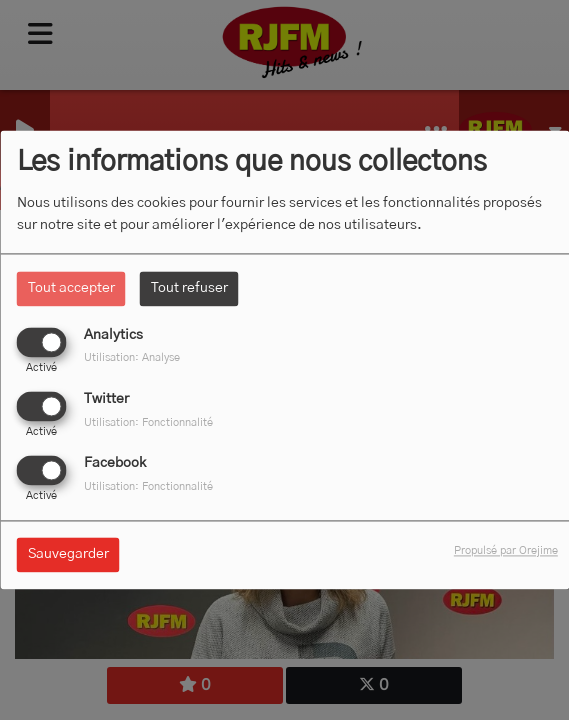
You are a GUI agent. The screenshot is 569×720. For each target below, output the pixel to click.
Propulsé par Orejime (506, 551)
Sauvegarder (68, 555)
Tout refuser (189, 288)
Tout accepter (71, 288)
